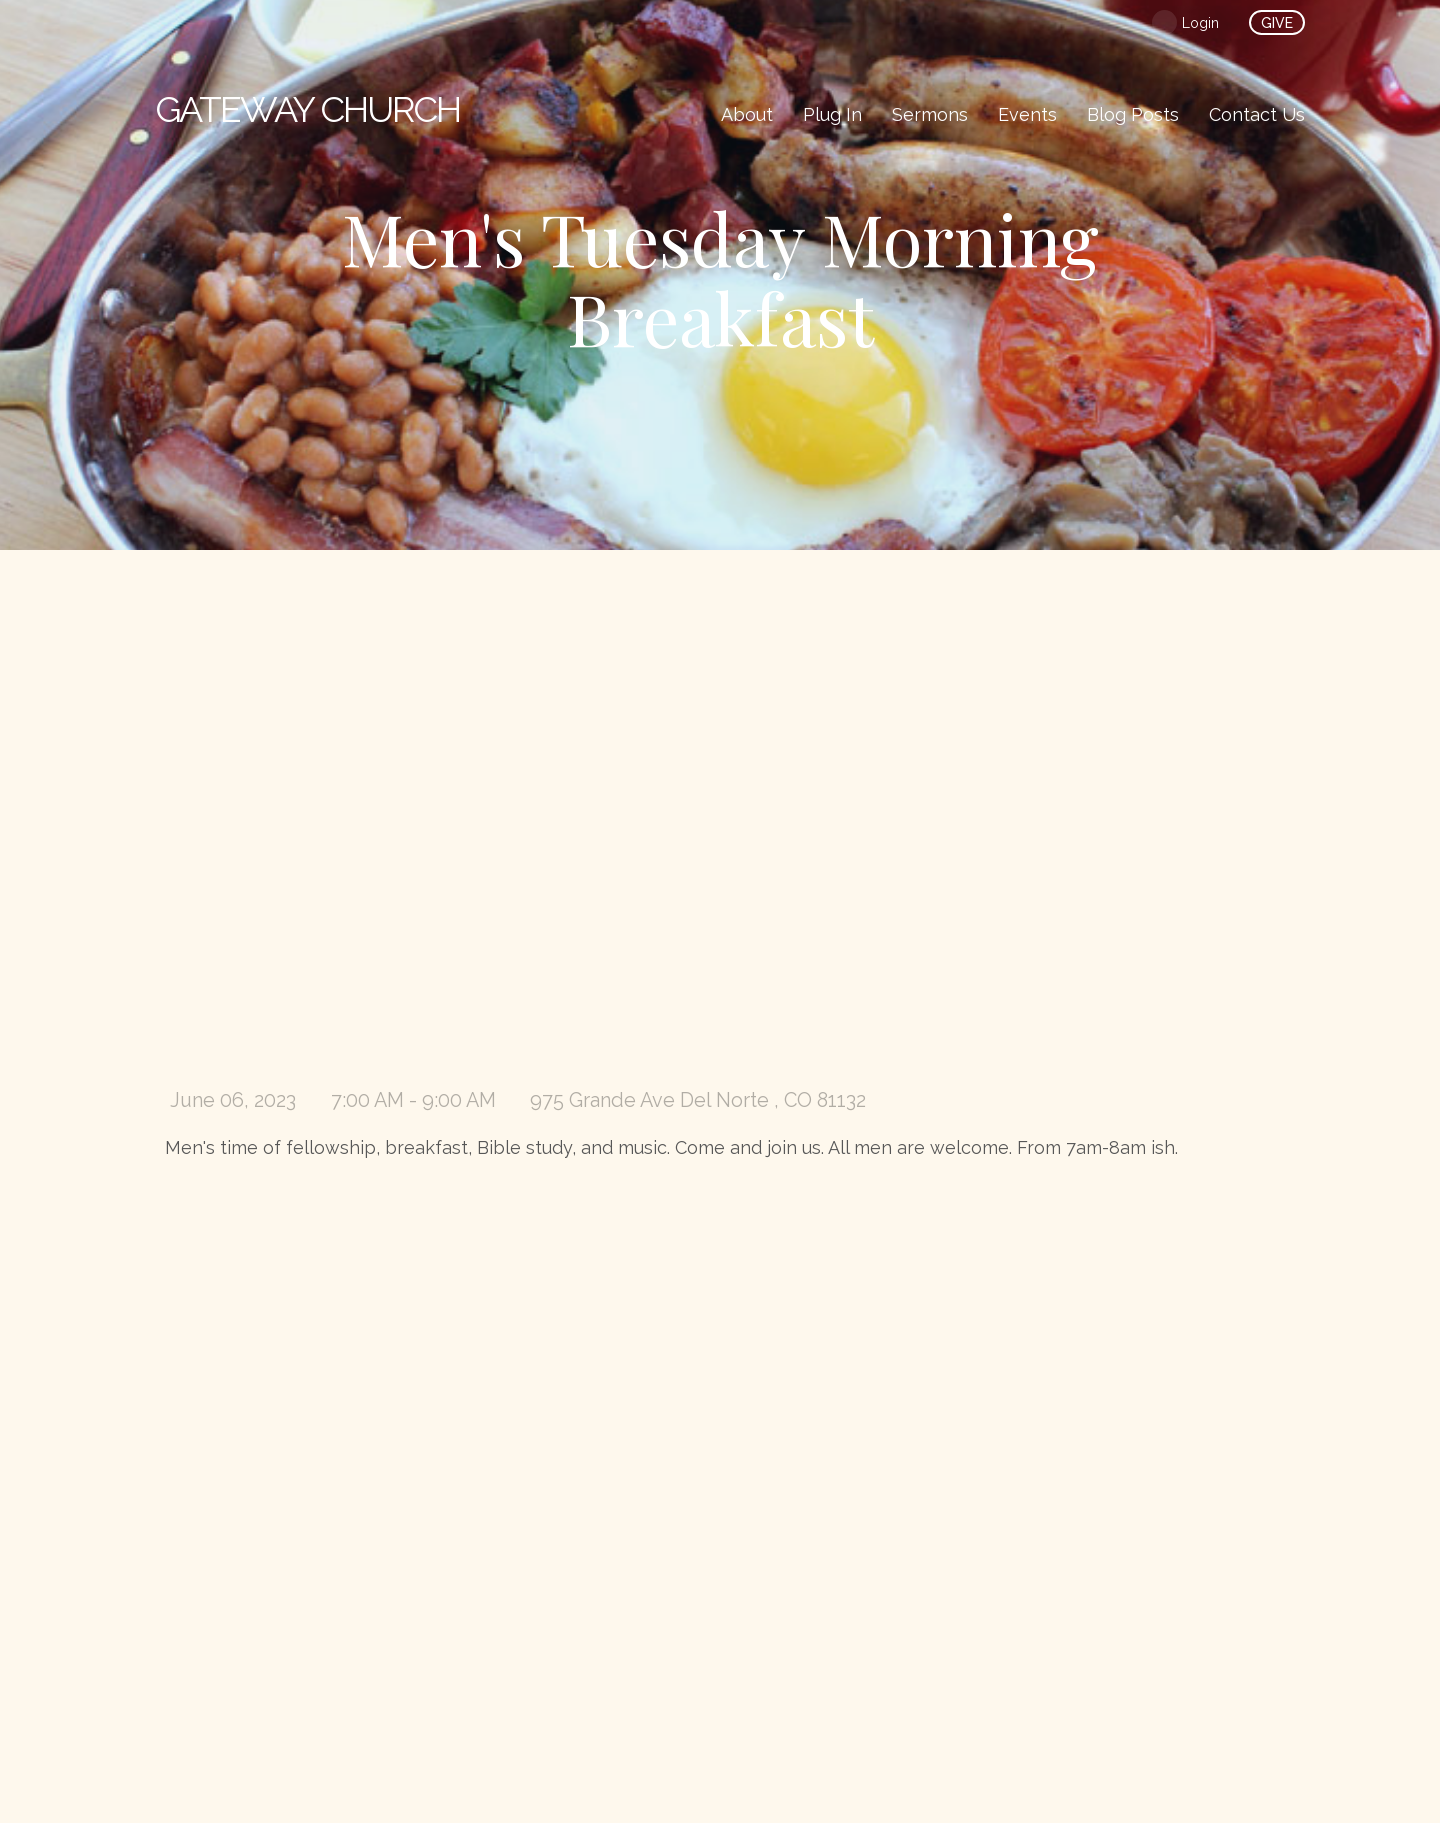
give (1277, 23)
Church (307, 109)
